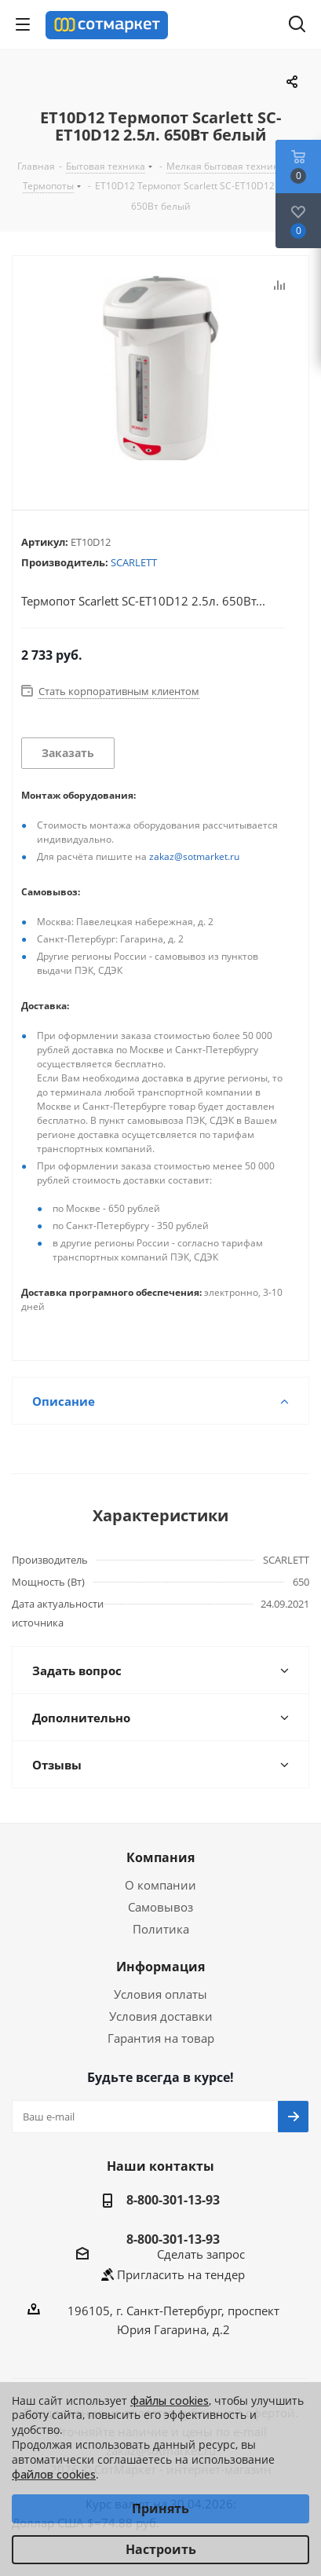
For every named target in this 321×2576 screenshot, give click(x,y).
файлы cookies (169, 2400)
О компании (160, 1885)
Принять (160, 2508)
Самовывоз (160, 1907)
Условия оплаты (160, 1994)
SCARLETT (134, 562)
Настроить (161, 2549)
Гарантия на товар (161, 2038)
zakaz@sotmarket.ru (194, 856)
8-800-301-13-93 (173, 2199)
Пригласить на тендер (181, 2274)
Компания (160, 1857)
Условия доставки (161, 2016)
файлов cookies (54, 2474)
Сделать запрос (201, 2254)
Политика (161, 1929)
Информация (160, 1966)
